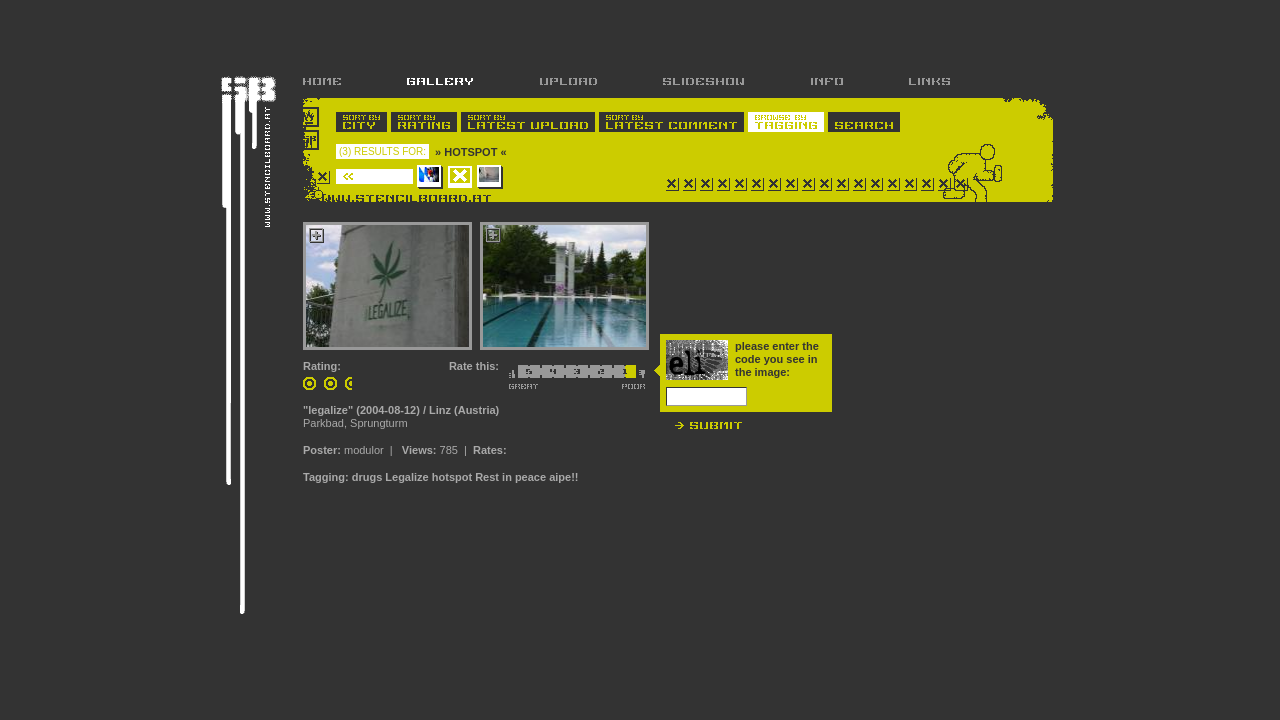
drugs (367, 477)
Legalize (406, 477)
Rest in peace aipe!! (526, 477)
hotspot (452, 477)
